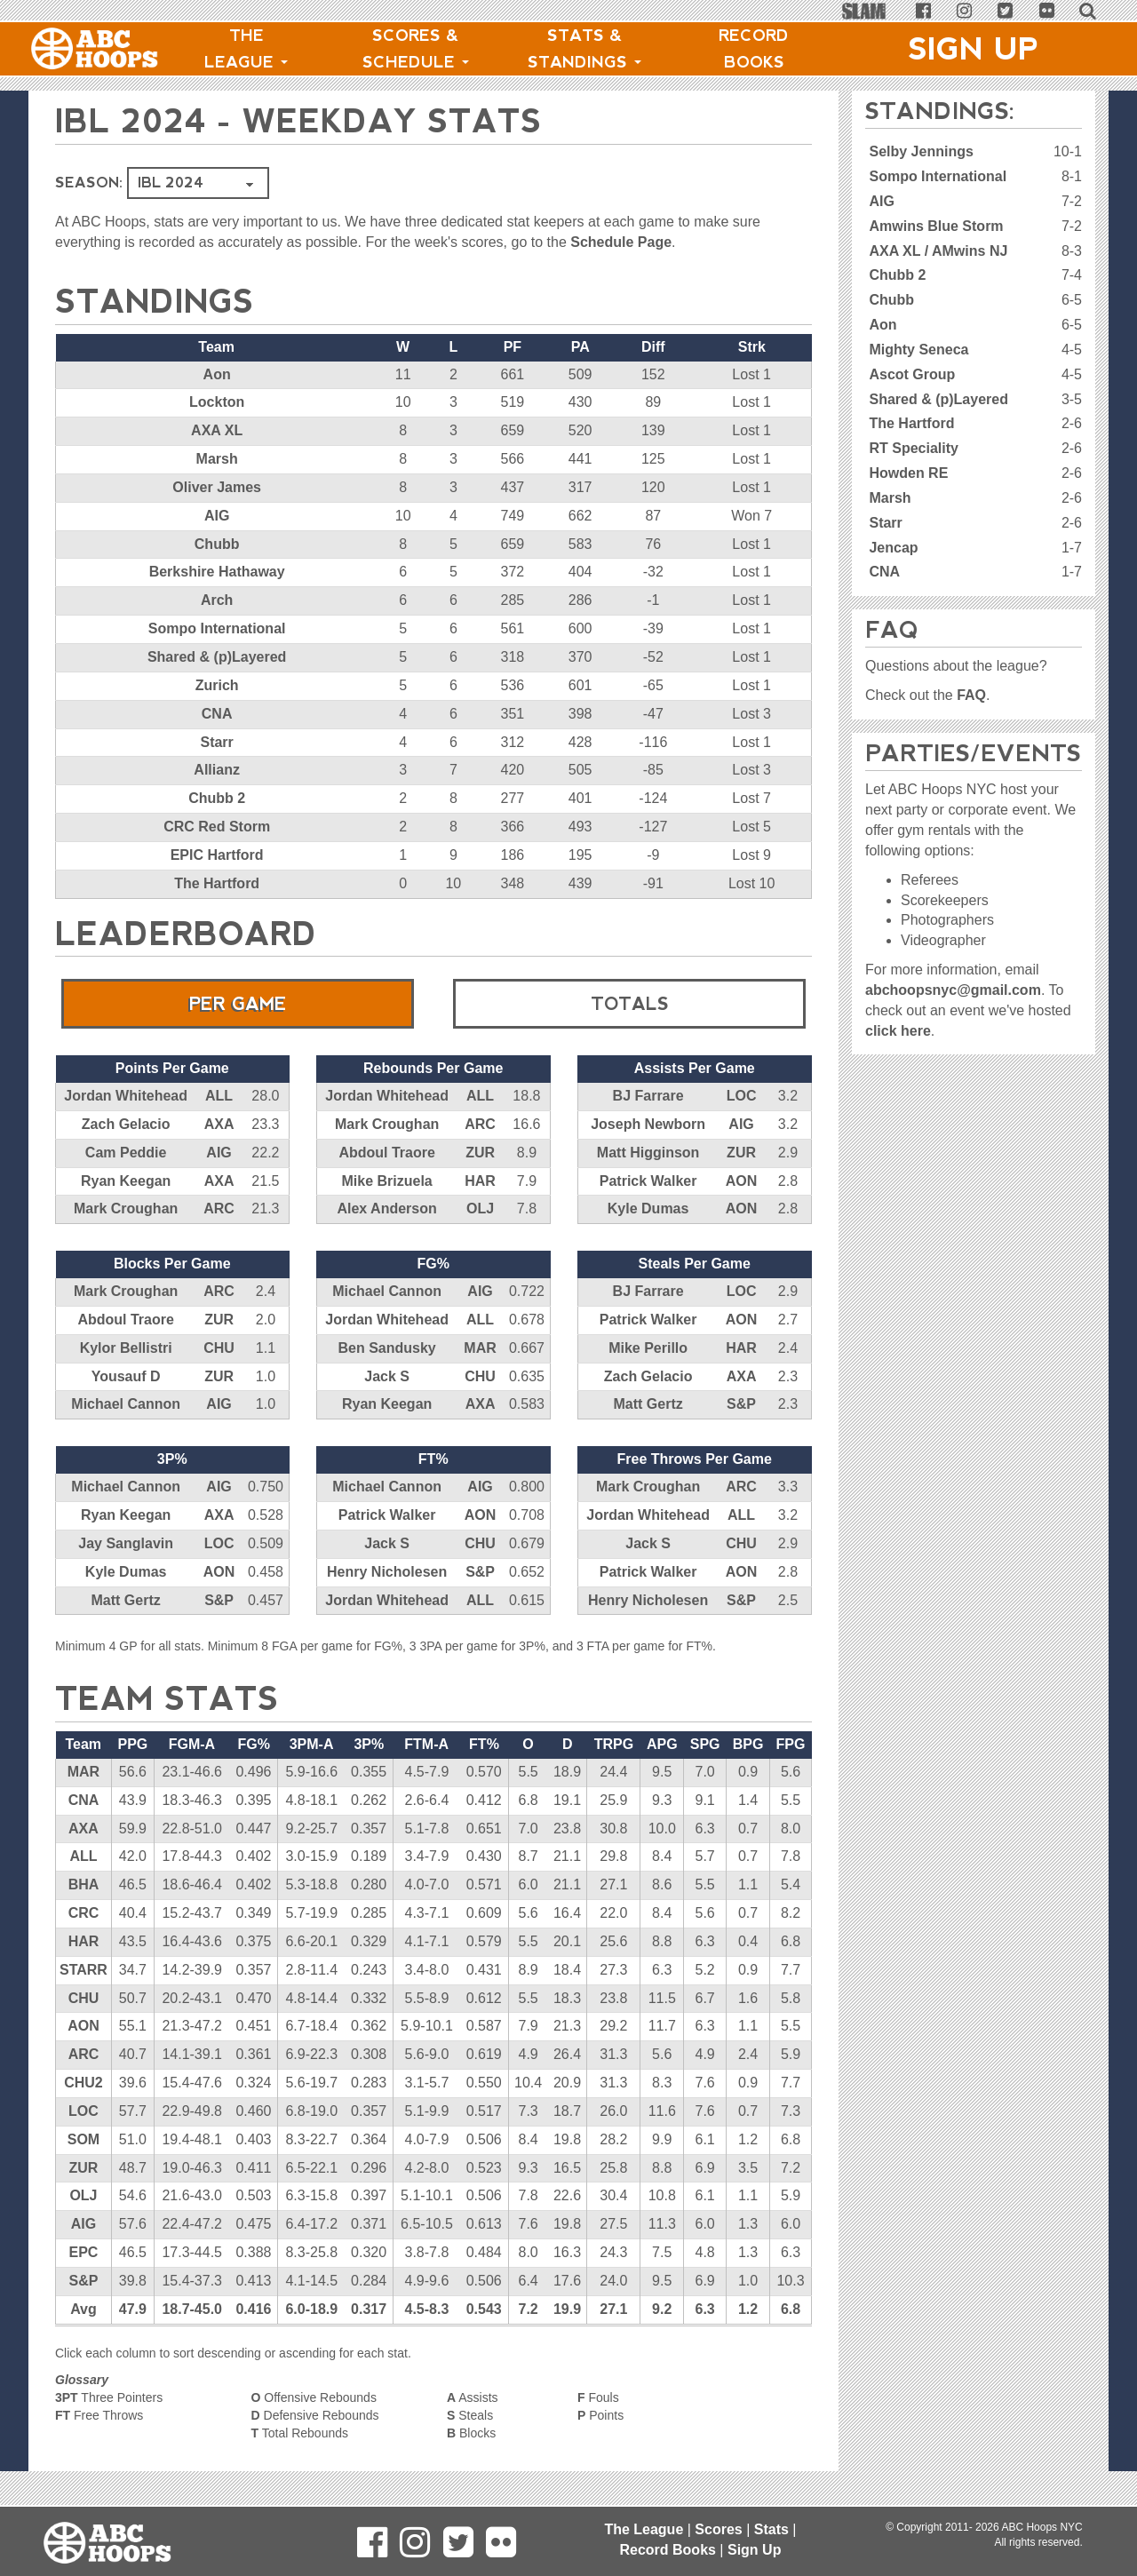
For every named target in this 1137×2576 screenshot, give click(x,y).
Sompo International (217, 628)
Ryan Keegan (126, 1181)
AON (742, 1181)
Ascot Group (912, 374)
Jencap (893, 547)
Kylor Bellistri (126, 1348)
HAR (480, 1181)
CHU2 (83, 2082)
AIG (216, 515)
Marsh (217, 458)
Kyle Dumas (648, 1208)
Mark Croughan (126, 1208)
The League (246, 49)
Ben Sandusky (387, 1348)
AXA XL (217, 430)
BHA (83, 1884)
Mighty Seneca (918, 349)
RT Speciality (913, 448)
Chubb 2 (216, 798)
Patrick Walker (648, 1181)
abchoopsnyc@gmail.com (953, 990)
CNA (217, 713)
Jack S (386, 1376)
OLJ (480, 1208)
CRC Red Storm (216, 826)
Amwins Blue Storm (936, 226)
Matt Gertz (648, 1403)
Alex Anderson (386, 1208)
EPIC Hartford (217, 855)
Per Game (238, 1004)
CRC (83, 1912)
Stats (771, 2529)
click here (898, 1030)
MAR (480, 1348)
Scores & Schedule (415, 49)
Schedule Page (621, 242)
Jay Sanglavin (125, 1543)
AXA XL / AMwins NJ (938, 250)
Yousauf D (126, 1376)
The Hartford (216, 883)
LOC (742, 1095)
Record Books (754, 49)
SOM (83, 2139)
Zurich (217, 685)
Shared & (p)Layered (216, 656)
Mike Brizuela (387, 1181)
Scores (718, 2529)
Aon (217, 374)
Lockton (216, 401)
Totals (630, 1004)
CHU (219, 1348)
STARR (83, 1969)
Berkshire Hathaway (217, 571)
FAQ (971, 695)
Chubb (217, 544)
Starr (216, 742)
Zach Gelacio (126, 1124)
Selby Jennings (921, 151)
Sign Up (973, 49)
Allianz (217, 769)
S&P (741, 1403)
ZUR (480, 1152)
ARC (219, 1208)
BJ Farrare (648, 1095)
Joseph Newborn (648, 1124)
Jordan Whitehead (125, 1095)
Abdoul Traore (386, 1152)
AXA (219, 1124)
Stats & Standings (584, 49)
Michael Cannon (125, 1403)
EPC (84, 2252)
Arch (217, 600)
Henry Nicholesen (387, 1571)
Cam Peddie (126, 1152)
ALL (219, 1095)
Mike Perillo (648, 1348)
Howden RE (908, 473)
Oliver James (216, 487)
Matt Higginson (648, 1152)
